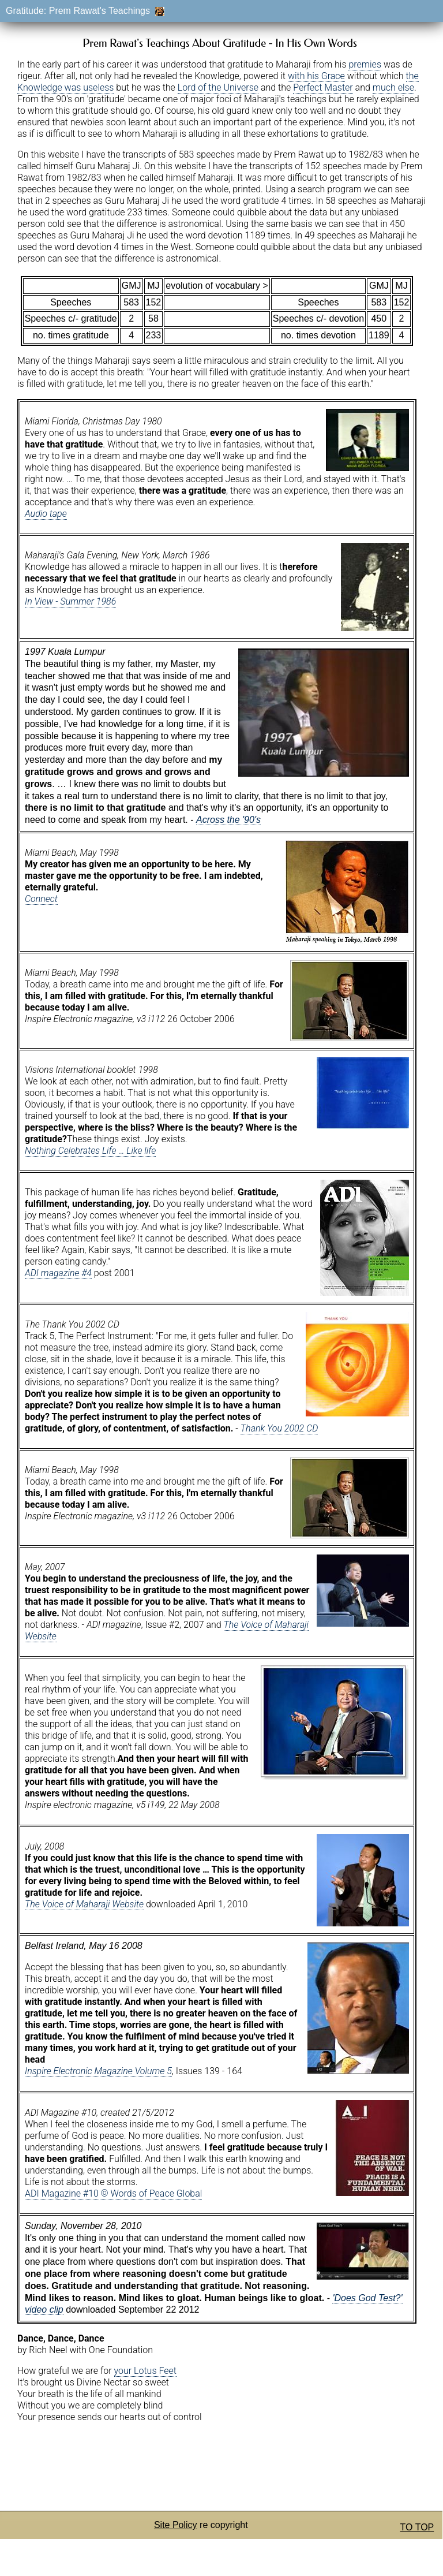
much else (393, 87)
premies (364, 64)
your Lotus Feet (145, 2370)
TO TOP (417, 2527)
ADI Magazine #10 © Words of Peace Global (113, 2193)
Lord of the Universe (218, 87)
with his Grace (316, 75)
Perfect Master (323, 87)
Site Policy (175, 2525)
